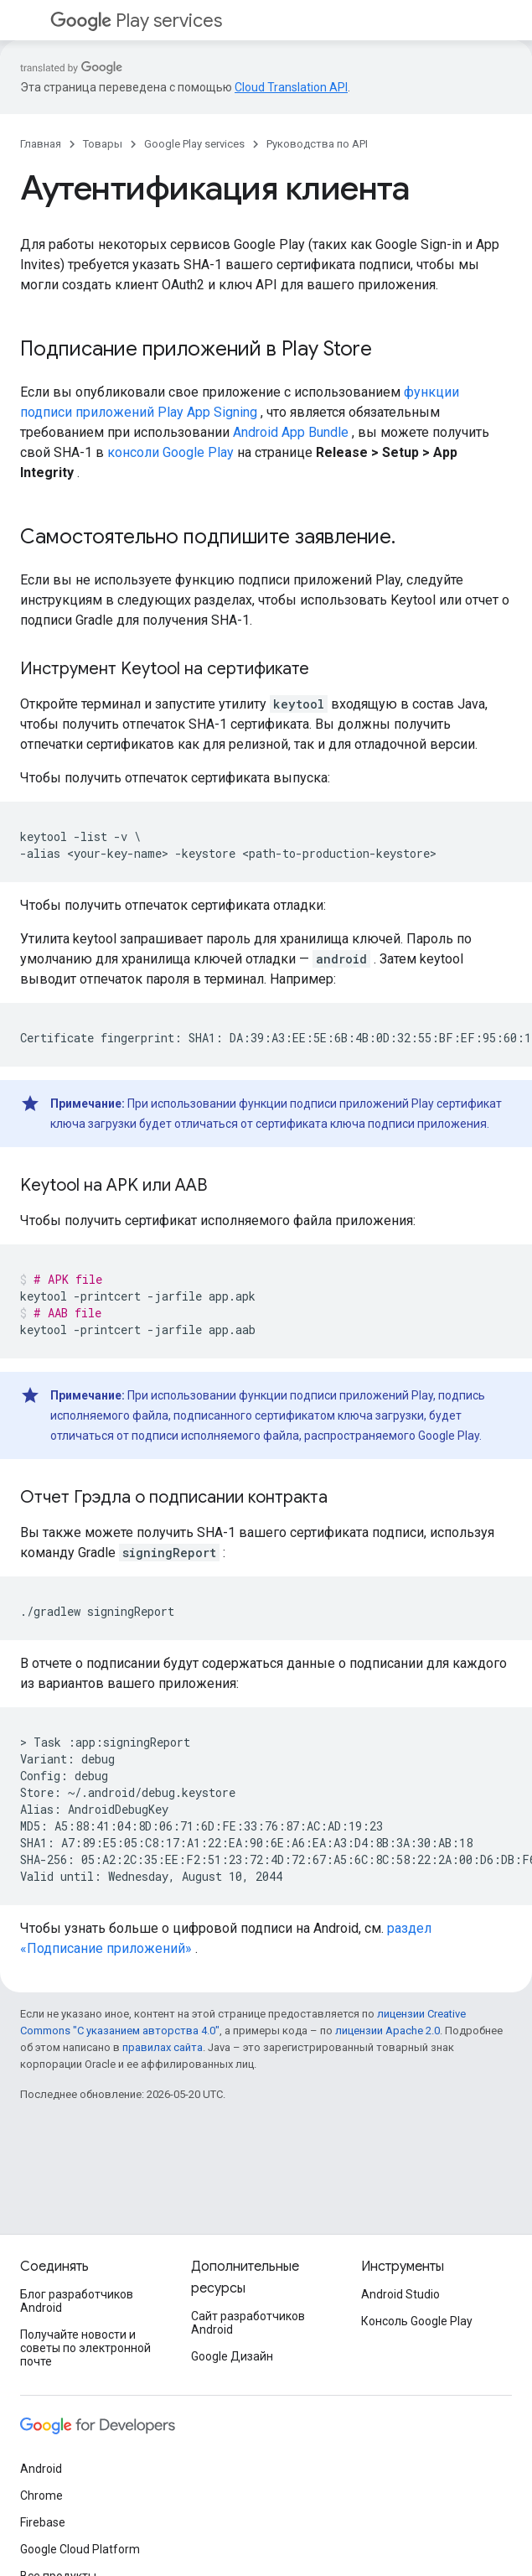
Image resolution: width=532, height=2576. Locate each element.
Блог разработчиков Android (76, 2301)
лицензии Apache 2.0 (387, 2030)
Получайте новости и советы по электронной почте (85, 2348)
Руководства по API (317, 144)
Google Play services (194, 144)
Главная (40, 144)
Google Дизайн (232, 2356)
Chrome (41, 2495)
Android (41, 2468)
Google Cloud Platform (80, 2549)
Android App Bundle (291, 432)
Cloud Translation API (291, 87)
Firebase (42, 2522)
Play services (136, 20)
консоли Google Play (170, 452)
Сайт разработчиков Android (248, 2322)
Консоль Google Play (417, 2321)
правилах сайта (162, 2047)
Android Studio (400, 2294)
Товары (102, 144)
